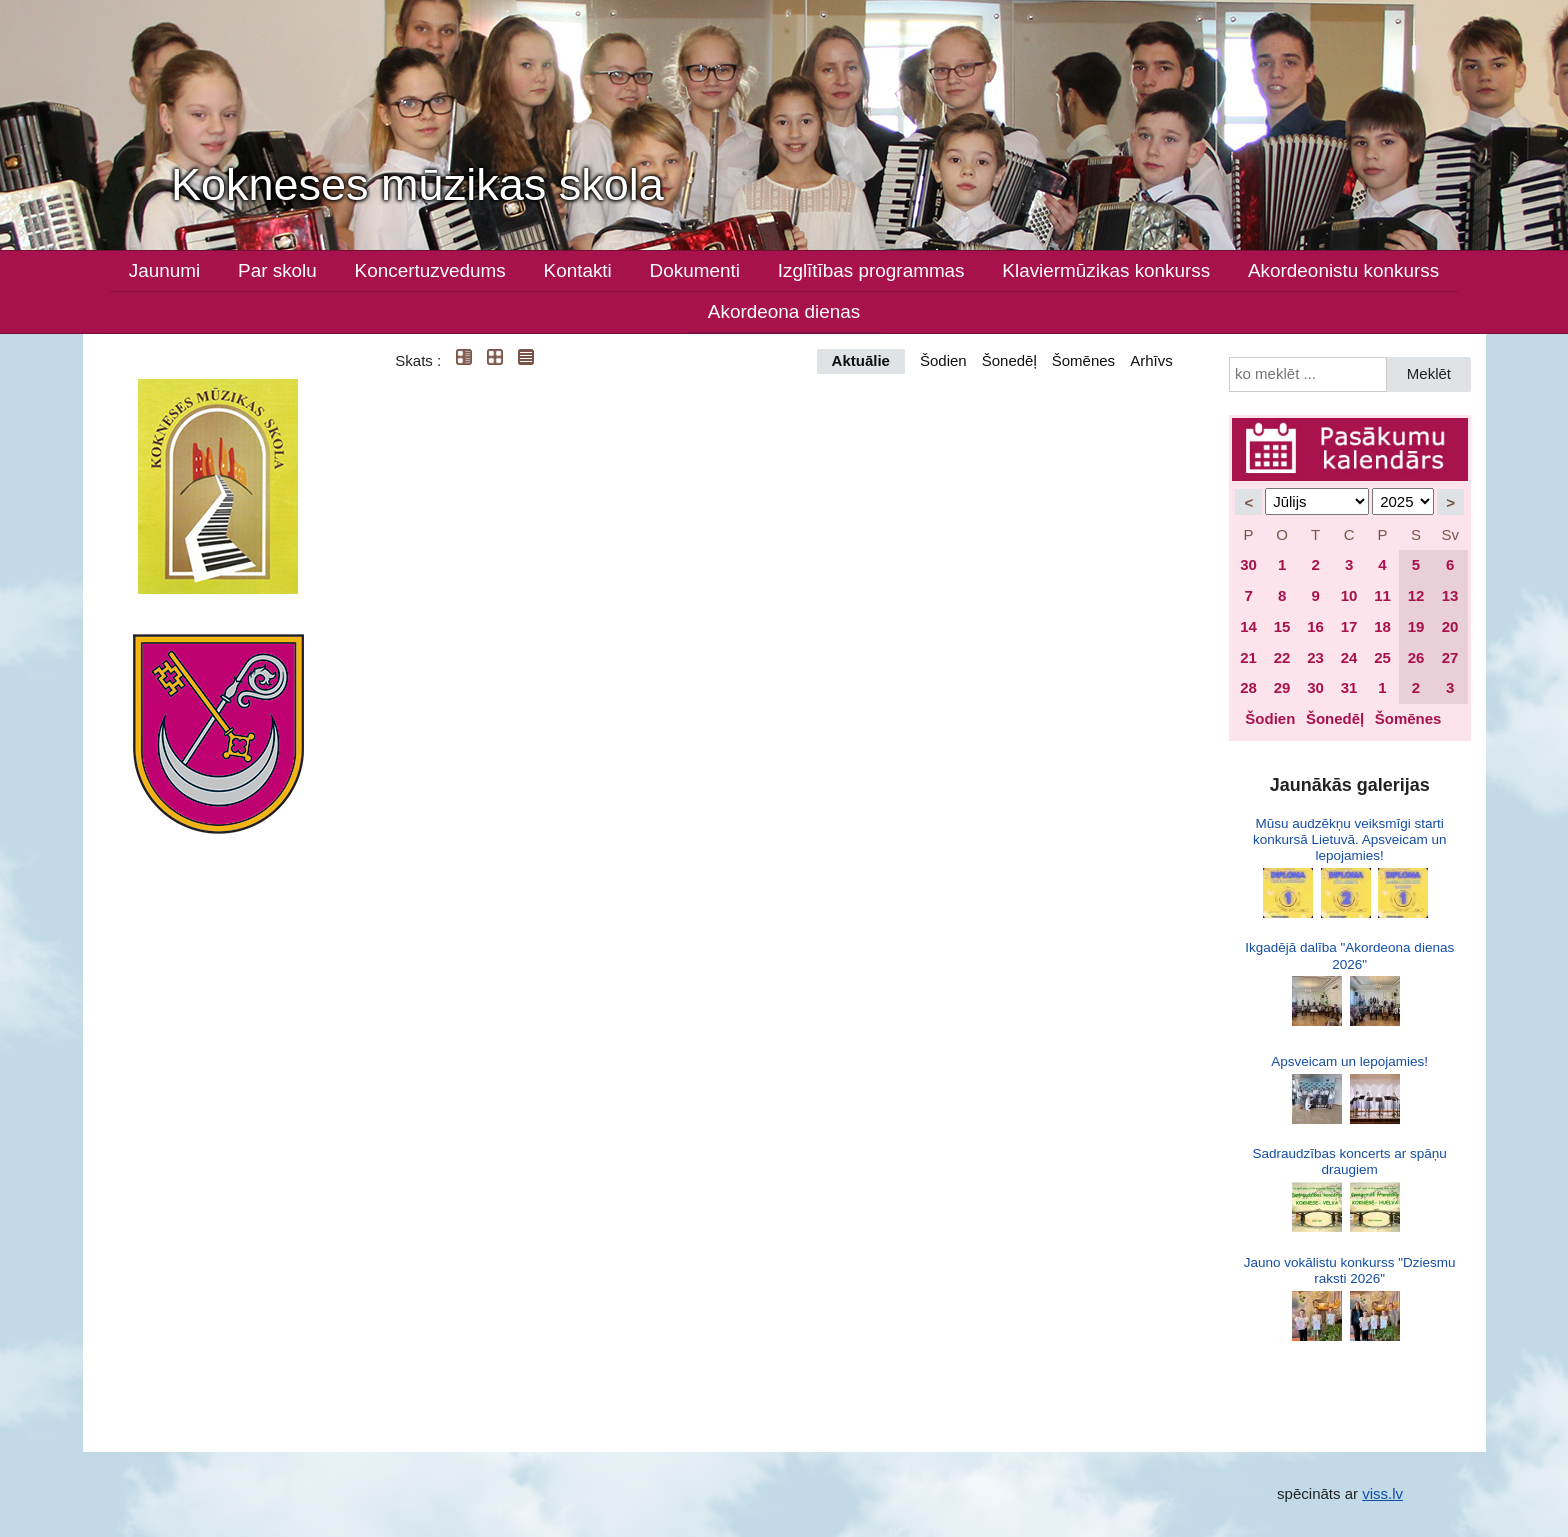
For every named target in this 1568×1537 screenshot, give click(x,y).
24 (1349, 657)
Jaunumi (164, 270)
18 (1382, 626)
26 (1416, 657)
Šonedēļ (1009, 360)
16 (1315, 626)
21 (1248, 657)
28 (1248, 687)
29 (1282, 687)
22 (1282, 657)
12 (1416, 595)
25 (1382, 657)
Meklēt (1429, 373)
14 (1248, 626)
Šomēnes (1083, 360)
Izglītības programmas (871, 270)
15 (1282, 626)
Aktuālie (861, 360)
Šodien (943, 360)
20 (1450, 626)
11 (1382, 595)
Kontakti (578, 270)
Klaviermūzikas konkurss (1106, 270)
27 (1450, 657)
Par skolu (277, 270)
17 (1349, 626)
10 (1349, 595)
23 (1315, 657)
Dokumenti (695, 270)
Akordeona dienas (784, 311)
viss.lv (1382, 1493)
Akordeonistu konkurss (1343, 270)
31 (1349, 687)
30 (1248, 564)
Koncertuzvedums (430, 270)
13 (1450, 595)
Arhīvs (1151, 360)
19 (1416, 626)
